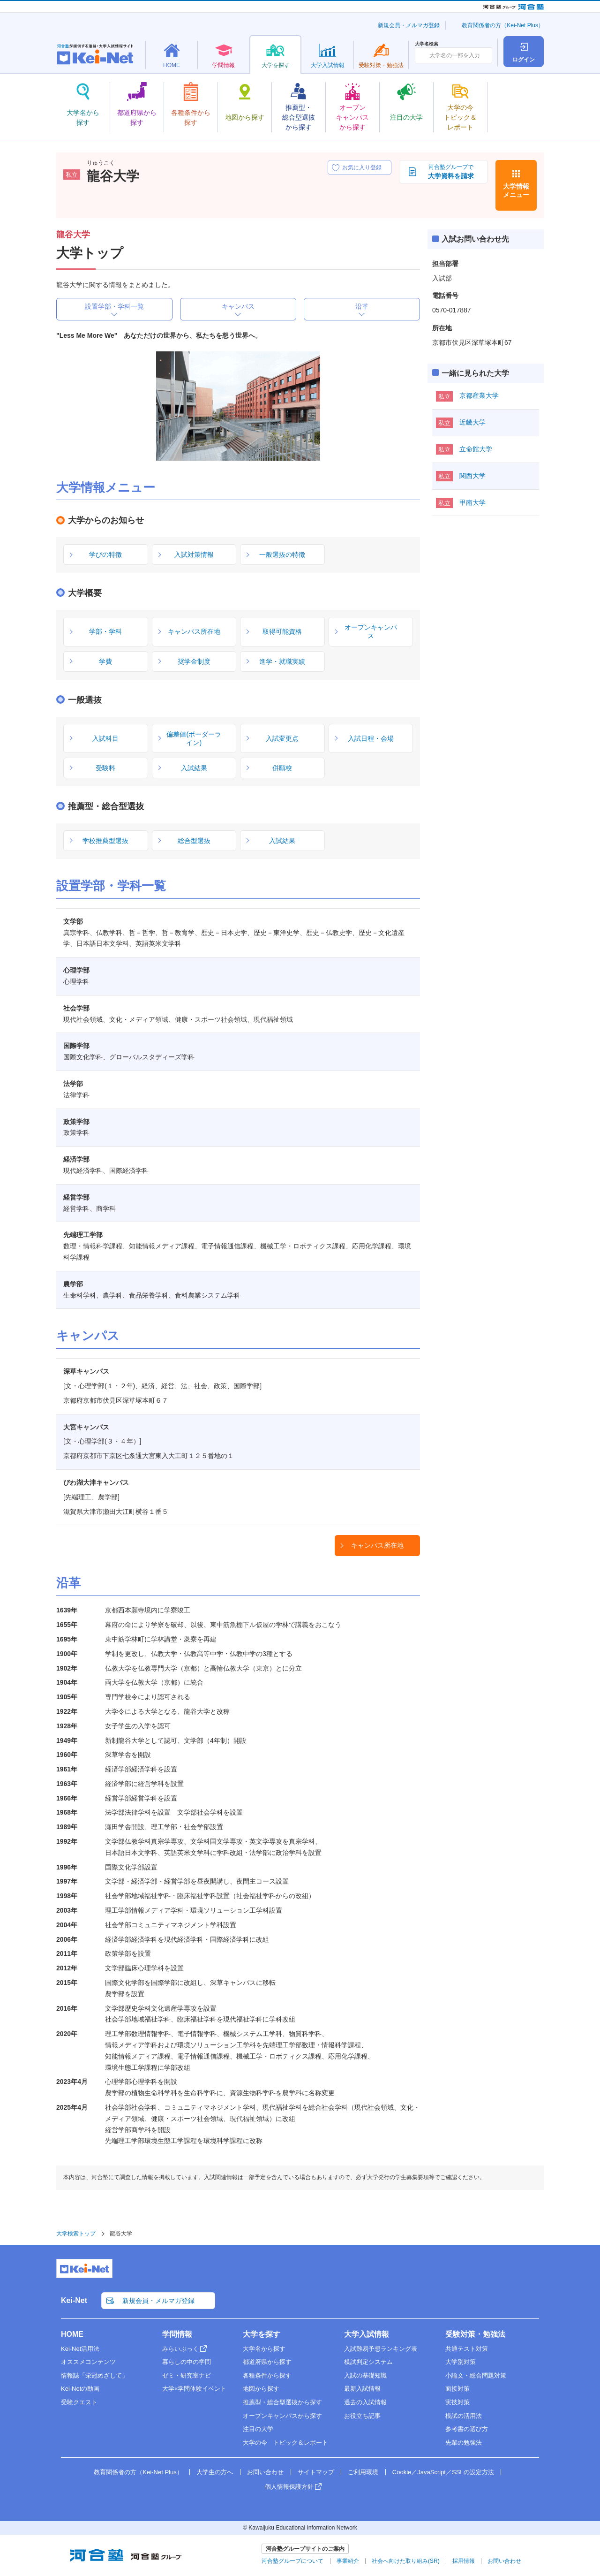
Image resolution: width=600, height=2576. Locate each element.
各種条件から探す (267, 2375)
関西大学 (472, 475)
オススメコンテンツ (88, 2361)
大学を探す (261, 2334)
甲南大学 (472, 502)
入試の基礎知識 (365, 2375)
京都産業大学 (479, 395)
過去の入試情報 (365, 2402)
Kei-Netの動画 (80, 2388)
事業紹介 (348, 2561)
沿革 (361, 306)
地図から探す (261, 2388)
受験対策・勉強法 (475, 2334)
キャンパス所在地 (377, 1545)
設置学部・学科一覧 (114, 306)
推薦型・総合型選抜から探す (282, 2402)
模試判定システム (368, 2361)
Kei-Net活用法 (80, 2348)
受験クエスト (79, 2402)
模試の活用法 (463, 2415)
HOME (72, 2334)
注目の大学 (258, 2428)
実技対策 (457, 2402)
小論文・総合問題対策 (475, 2375)
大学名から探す (264, 2348)
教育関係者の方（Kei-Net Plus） (503, 25)
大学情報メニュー (516, 190)
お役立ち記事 (362, 2415)
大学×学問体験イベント (194, 2388)
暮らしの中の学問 (186, 2361)
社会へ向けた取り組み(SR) (406, 2561)
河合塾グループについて (292, 2561)
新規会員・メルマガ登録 (409, 25)
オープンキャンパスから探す (282, 2415)
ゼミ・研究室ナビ (186, 2375)
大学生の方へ (214, 2472)
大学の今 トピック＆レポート (285, 2442)
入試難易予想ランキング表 (380, 2348)
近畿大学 (472, 422)
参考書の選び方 (466, 2428)
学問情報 (177, 2334)
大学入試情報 (366, 2334)
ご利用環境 (363, 2472)
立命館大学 (475, 449)
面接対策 (457, 2388)
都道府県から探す (267, 2361)
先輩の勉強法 (463, 2442)
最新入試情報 (362, 2388)
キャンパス (238, 306)
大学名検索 (426, 44)
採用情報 (463, 2561)
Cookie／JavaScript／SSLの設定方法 (443, 2472)
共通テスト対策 (466, 2348)
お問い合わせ (265, 2472)
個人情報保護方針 (289, 2486)
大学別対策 (460, 2361)
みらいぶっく (180, 2348)
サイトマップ (316, 2472)
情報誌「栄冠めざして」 (94, 2375)
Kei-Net (74, 2300)
